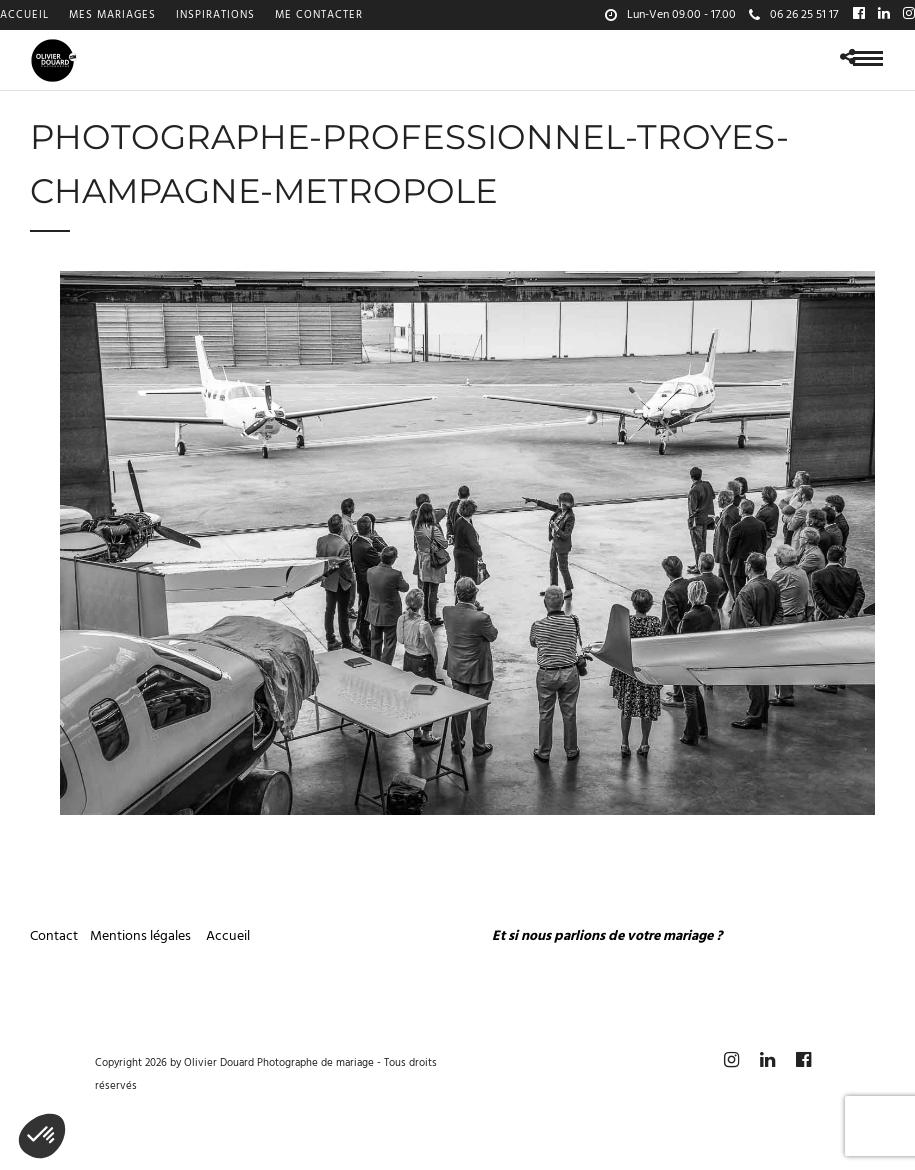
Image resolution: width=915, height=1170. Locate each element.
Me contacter (319, 15)
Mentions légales (142, 936)
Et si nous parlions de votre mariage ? (607, 936)
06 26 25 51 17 (793, 15)
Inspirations (215, 15)
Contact (54, 936)
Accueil (24, 15)
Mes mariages (112, 15)
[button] (42, 1136)
